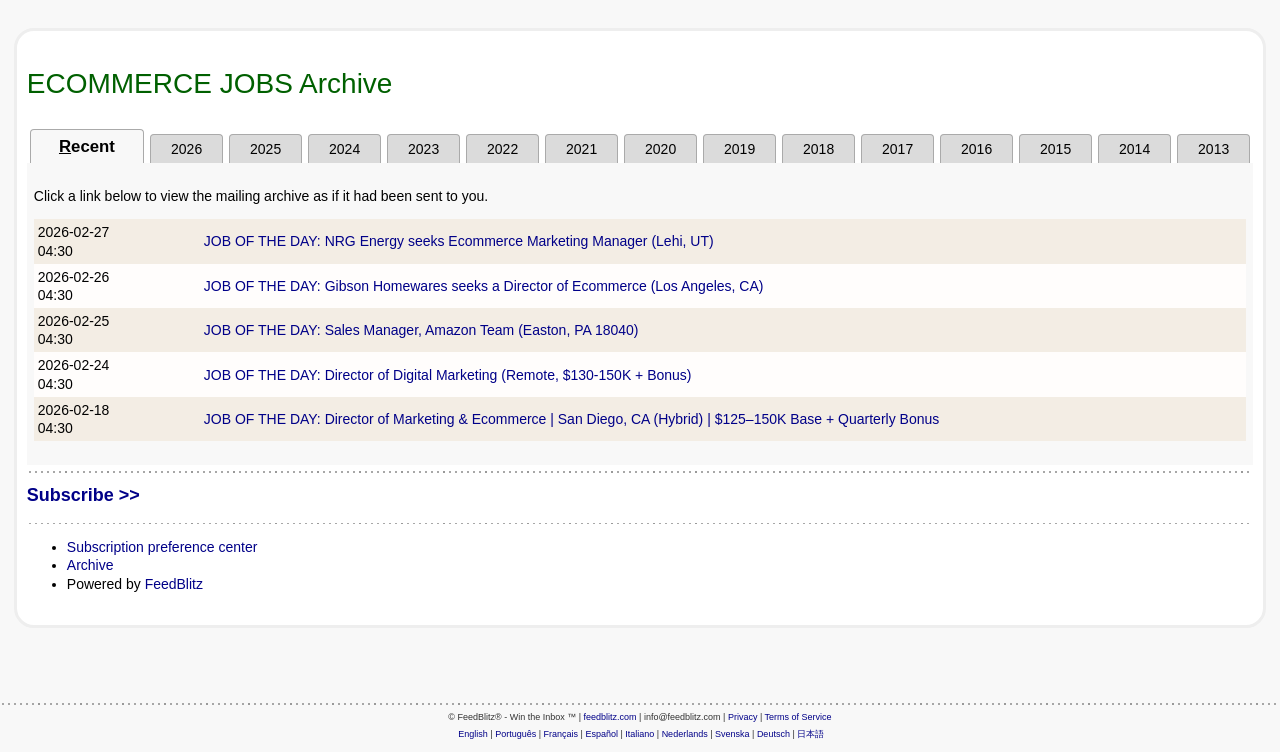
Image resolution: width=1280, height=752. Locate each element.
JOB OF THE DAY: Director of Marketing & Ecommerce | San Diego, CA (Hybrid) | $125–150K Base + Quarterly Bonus (571, 419)
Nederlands (685, 734)
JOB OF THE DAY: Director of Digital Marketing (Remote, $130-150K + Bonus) (448, 375)
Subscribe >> (83, 495)
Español (601, 734)
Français (561, 734)
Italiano (639, 734)
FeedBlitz (174, 584)
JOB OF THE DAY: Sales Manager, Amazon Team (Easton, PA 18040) (421, 330)
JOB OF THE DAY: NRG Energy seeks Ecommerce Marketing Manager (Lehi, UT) (459, 241)
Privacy (743, 717)
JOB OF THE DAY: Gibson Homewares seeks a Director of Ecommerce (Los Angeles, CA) (484, 286)
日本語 (810, 734)
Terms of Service (798, 717)
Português (515, 734)
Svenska (732, 734)
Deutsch (773, 734)
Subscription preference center (162, 547)
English (473, 734)
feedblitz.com (610, 717)
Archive (90, 565)
